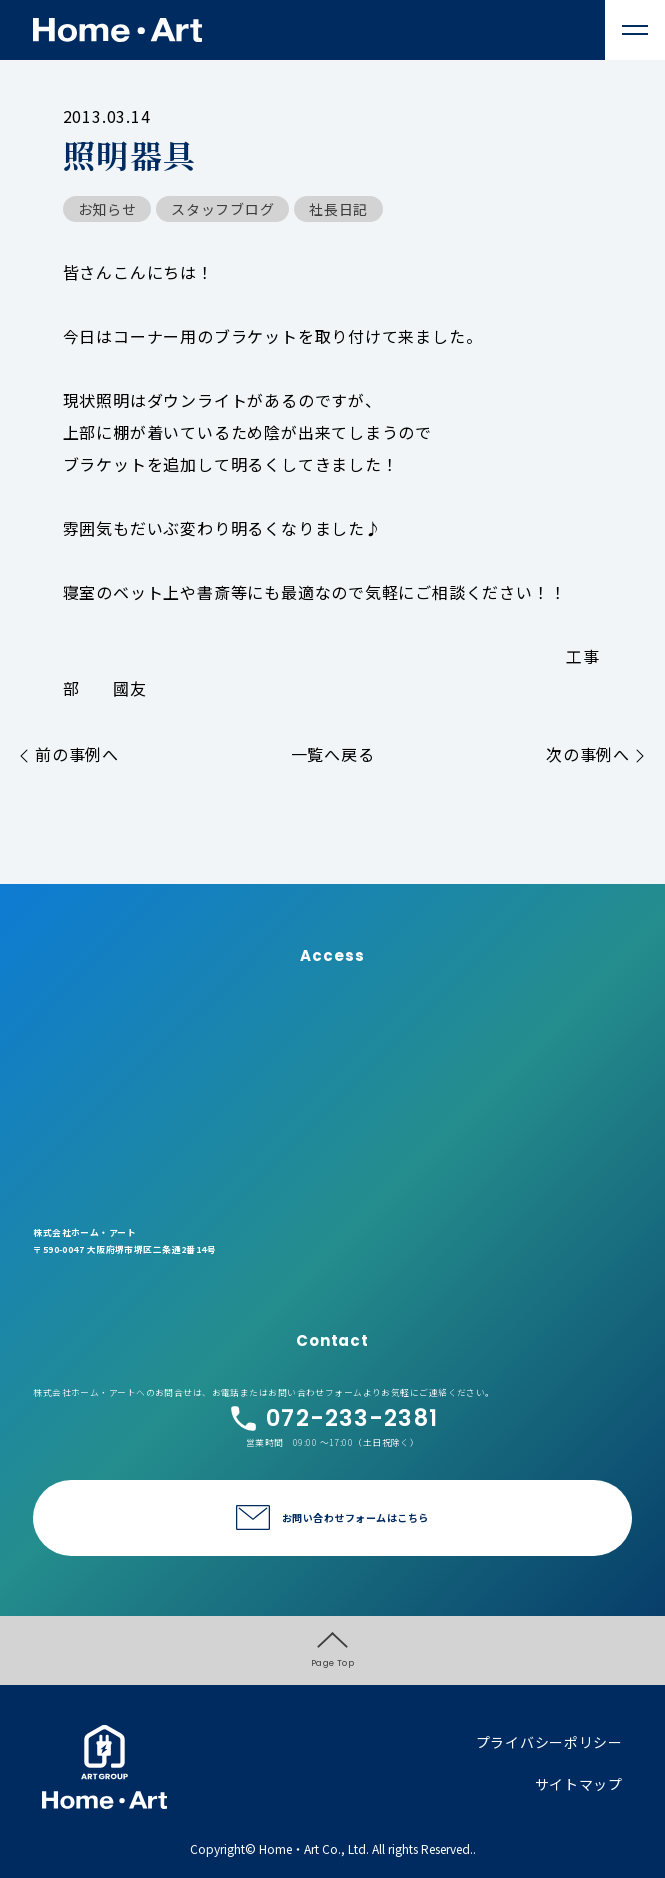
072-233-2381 (332, 1418)
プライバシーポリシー (549, 1742)
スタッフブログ (222, 209)
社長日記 (338, 209)
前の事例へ (69, 754)
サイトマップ (579, 1784)
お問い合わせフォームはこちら (355, 1517)
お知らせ (107, 209)
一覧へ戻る (333, 754)
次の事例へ (595, 754)
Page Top (333, 1650)
